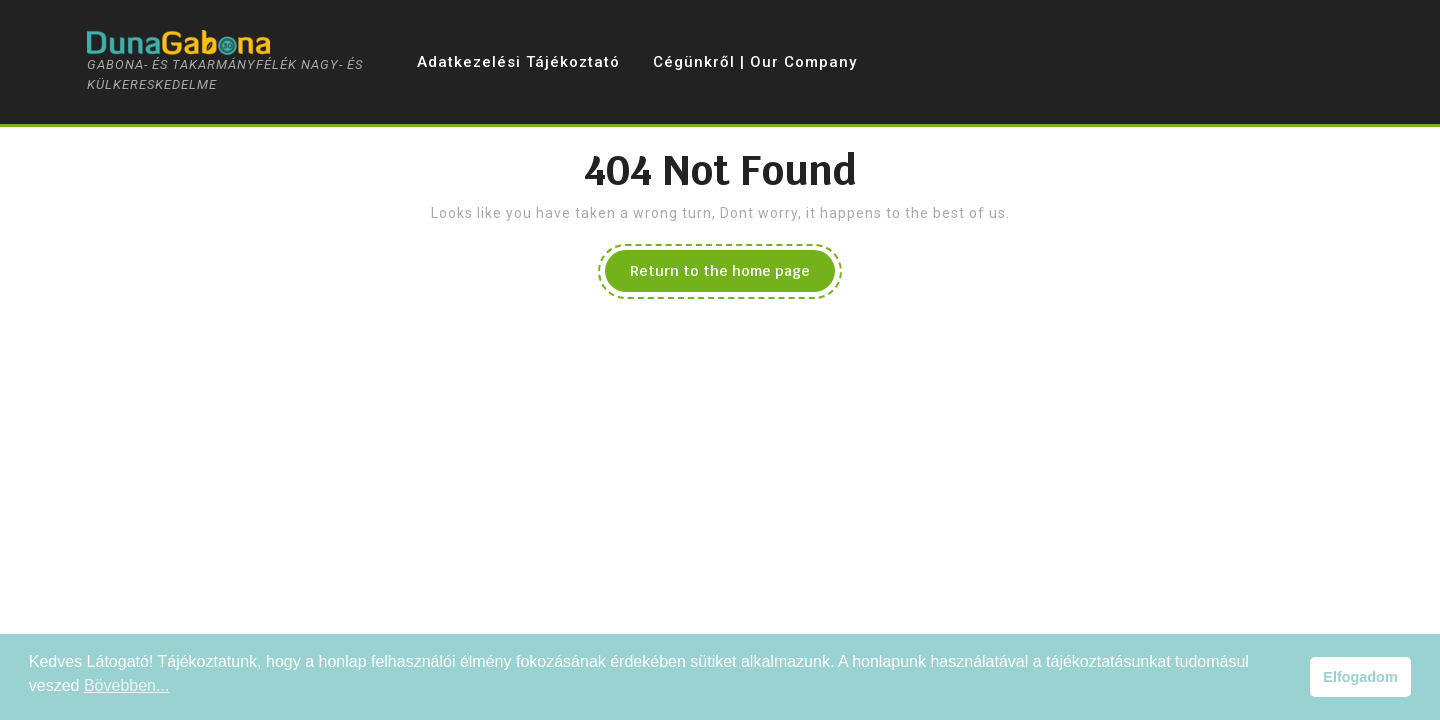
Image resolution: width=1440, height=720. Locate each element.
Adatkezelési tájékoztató (518, 62)
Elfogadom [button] (1360, 677)
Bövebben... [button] (126, 685)
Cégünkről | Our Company (755, 62)
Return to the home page (732, 276)
